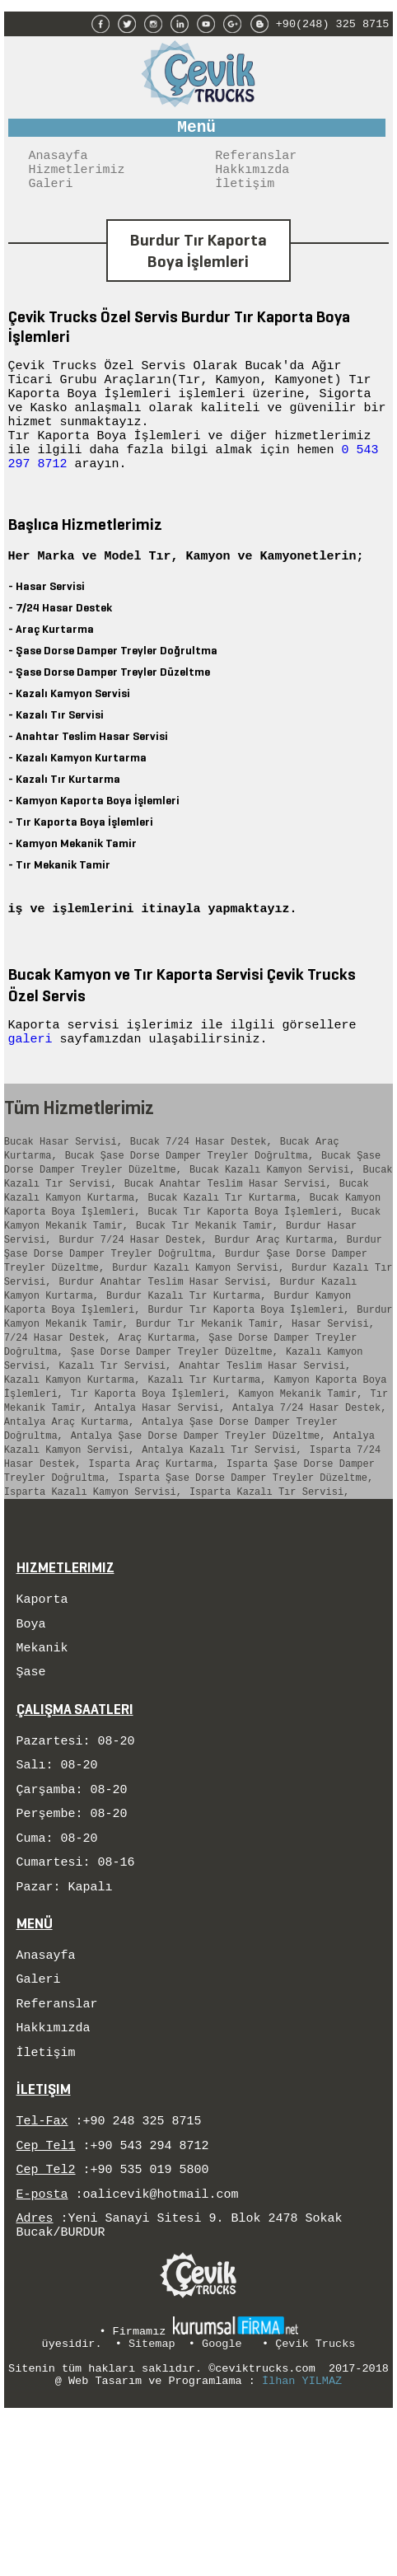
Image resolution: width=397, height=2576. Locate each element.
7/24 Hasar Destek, (57, 1415)
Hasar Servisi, (333, 1399)
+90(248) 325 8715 (333, 22)
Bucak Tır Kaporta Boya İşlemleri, (245, 1267)
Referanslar (256, 160)
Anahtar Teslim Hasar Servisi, (265, 1448)
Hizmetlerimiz (77, 177)
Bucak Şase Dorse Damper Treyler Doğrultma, (189, 1201)
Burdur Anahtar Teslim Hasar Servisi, (165, 1349)
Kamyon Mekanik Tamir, (300, 1481)
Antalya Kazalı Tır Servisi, (221, 1547)
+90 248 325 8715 (142, 2267)
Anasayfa (58, 160)
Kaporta (42, 1706)
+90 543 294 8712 (150, 2294)
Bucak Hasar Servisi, (63, 1185)
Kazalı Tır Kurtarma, (206, 1465)
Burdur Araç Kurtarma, (276, 1300)
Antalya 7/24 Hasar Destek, (309, 1498)
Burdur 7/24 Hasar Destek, (132, 1300)
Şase (31, 1785)
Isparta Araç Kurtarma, (153, 1564)
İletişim (244, 193)
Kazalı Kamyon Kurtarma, (72, 1465)
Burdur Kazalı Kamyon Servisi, (198, 1333)
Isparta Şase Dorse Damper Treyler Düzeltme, (245, 1580)
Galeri (51, 193)
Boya (31, 1733)
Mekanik (42, 1759)
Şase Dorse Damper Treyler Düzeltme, (174, 1432)
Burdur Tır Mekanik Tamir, (210, 1399)
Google (222, 2503)
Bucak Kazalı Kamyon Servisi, (272, 1218)
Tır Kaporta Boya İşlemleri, (151, 1481)
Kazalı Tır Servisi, (114, 1448)
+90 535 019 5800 (150, 2320)
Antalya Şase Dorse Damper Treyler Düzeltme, (198, 1531)
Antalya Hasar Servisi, (160, 1498)
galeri (34, 1078)
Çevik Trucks (315, 2503)
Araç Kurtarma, (159, 1415)
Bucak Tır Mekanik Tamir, (207, 1283)
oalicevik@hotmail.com (161, 2347)
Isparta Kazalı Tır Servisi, (269, 1597)
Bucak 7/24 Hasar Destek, (201, 1185)
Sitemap (151, 2503)
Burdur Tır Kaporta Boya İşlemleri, (248, 1382)
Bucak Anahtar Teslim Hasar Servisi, (228, 1234)
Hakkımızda (252, 177)
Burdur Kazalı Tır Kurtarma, (186, 1366)
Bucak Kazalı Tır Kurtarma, (224, 1251)
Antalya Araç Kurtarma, (69, 1514)
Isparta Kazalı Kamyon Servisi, (93, 1597)
